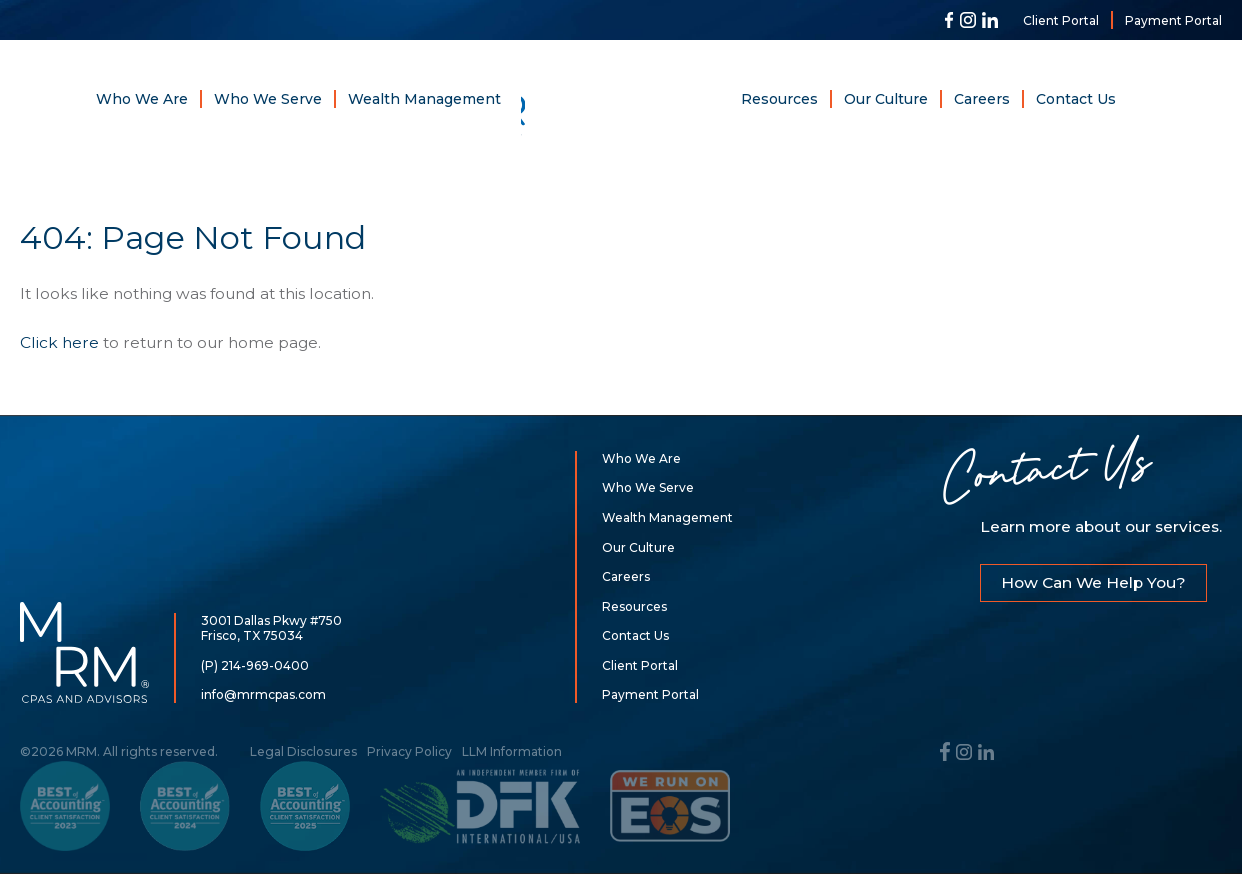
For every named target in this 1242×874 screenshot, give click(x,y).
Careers (982, 99)
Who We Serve (268, 99)
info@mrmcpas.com (263, 694)
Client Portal (1061, 20)
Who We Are (142, 99)
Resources (779, 99)
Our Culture (886, 99)
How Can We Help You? (1093, 582)
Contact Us (1076, 99)
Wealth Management (424, 99)
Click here (59, 342)
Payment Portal (1173, 20)
